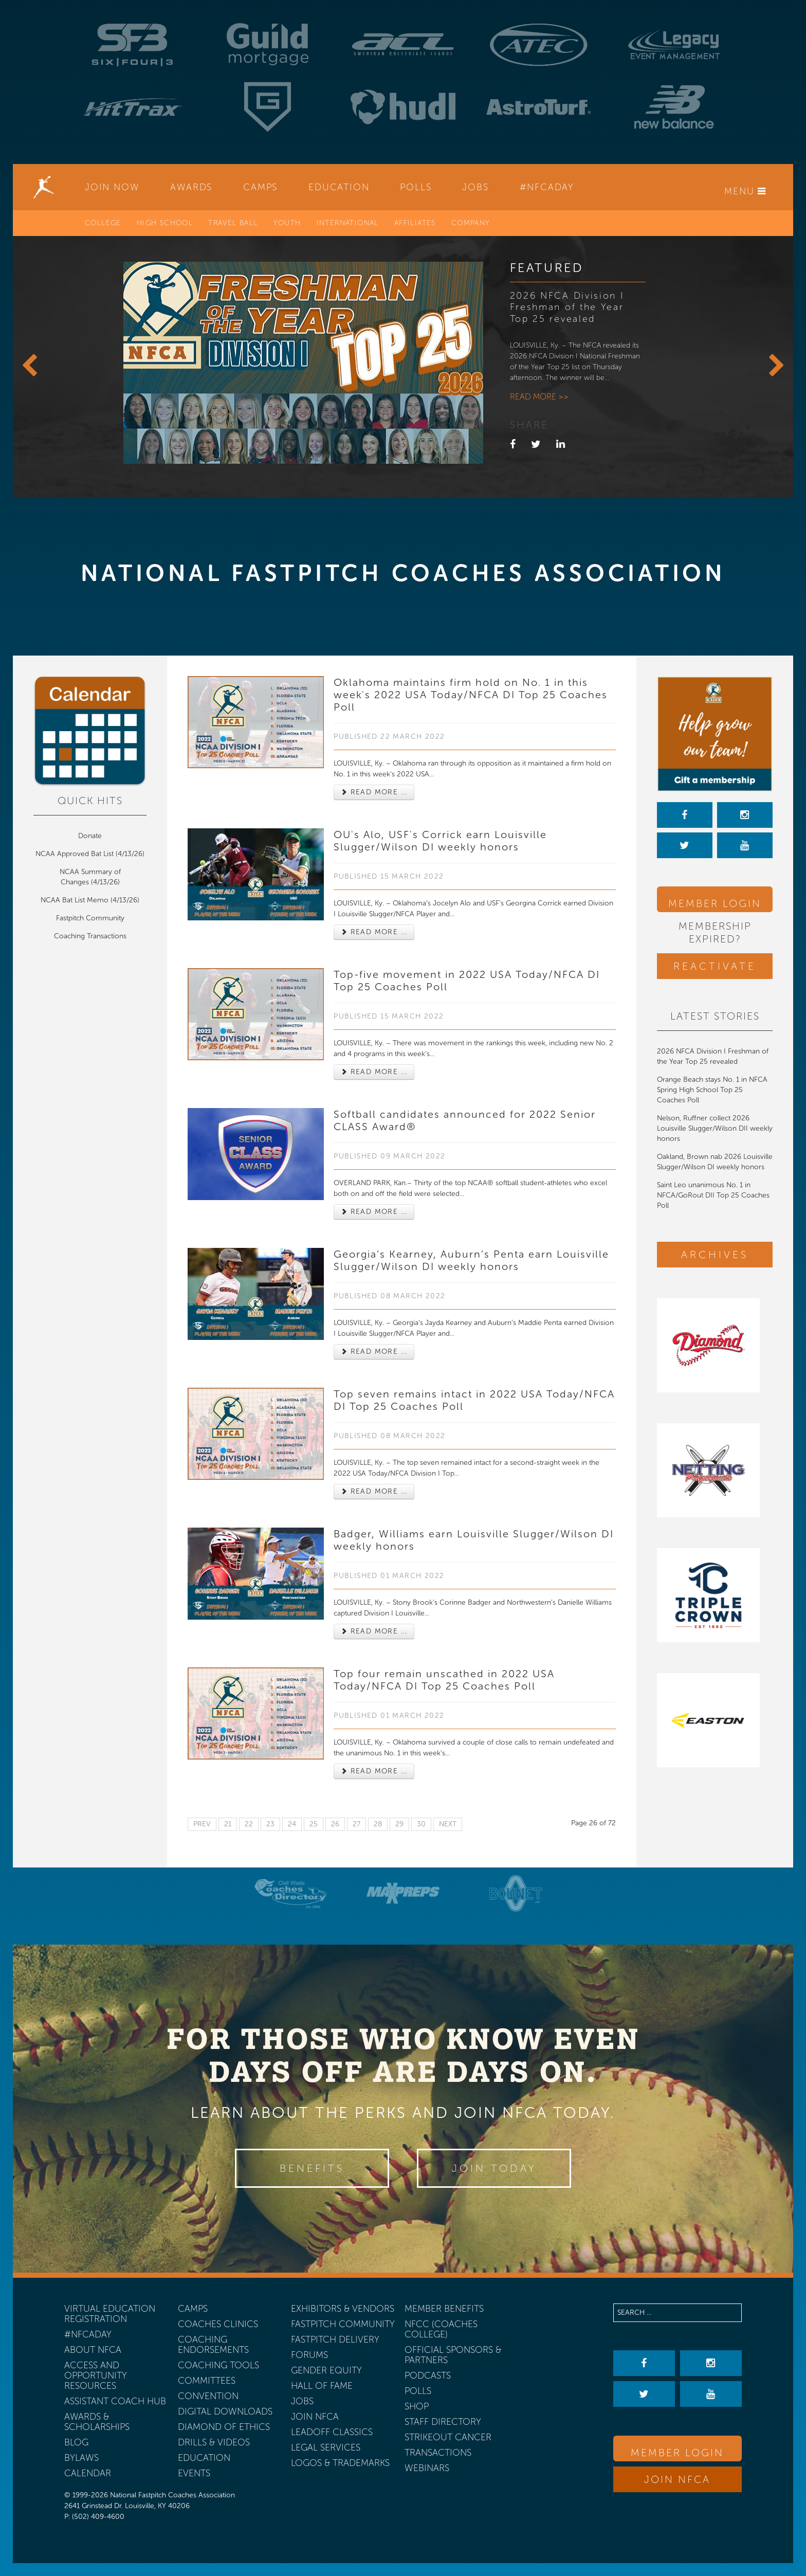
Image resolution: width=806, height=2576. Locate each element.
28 (378, 1824)
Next (447, 1824)
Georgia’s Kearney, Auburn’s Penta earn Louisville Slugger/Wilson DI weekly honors (471, 1260)
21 (227, 1824)
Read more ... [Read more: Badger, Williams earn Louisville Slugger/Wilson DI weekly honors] (374, 1631)
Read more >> (539, 397)
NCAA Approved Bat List (74, 853)
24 (292, 1824)
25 (313, 1824)
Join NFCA (677, 2479)
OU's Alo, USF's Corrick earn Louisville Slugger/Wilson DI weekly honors (440, 840)
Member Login (714, 903)
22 (249, 1824)
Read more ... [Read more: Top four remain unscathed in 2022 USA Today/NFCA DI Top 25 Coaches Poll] (374, 1771)
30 (421, 1824)
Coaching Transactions (90, 936)
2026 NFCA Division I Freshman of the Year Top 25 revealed (567, 307)
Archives (714, 1254)
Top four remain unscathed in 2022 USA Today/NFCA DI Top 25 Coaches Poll (444, 1679)
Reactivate (714, 966)
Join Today (494, 2168)
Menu (745, 191)
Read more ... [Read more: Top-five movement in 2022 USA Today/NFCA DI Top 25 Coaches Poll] (374, 1071)
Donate (90, 835)
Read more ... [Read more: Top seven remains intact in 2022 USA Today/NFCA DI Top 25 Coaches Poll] (374, 1491)
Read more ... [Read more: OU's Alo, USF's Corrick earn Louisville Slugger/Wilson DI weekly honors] (374, 932)
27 (356, 1824)
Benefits (312, 2168)
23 (270, 1824)
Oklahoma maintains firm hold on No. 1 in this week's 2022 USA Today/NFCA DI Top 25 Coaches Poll (471, 694)
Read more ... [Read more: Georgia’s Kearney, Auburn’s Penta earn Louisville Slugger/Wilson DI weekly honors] (374, 1351)
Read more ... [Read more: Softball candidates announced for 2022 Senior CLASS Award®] (374, 1211)
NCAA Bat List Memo (76, 900)
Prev (202, 1824)
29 (399, 1824)
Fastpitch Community (90, 918)
